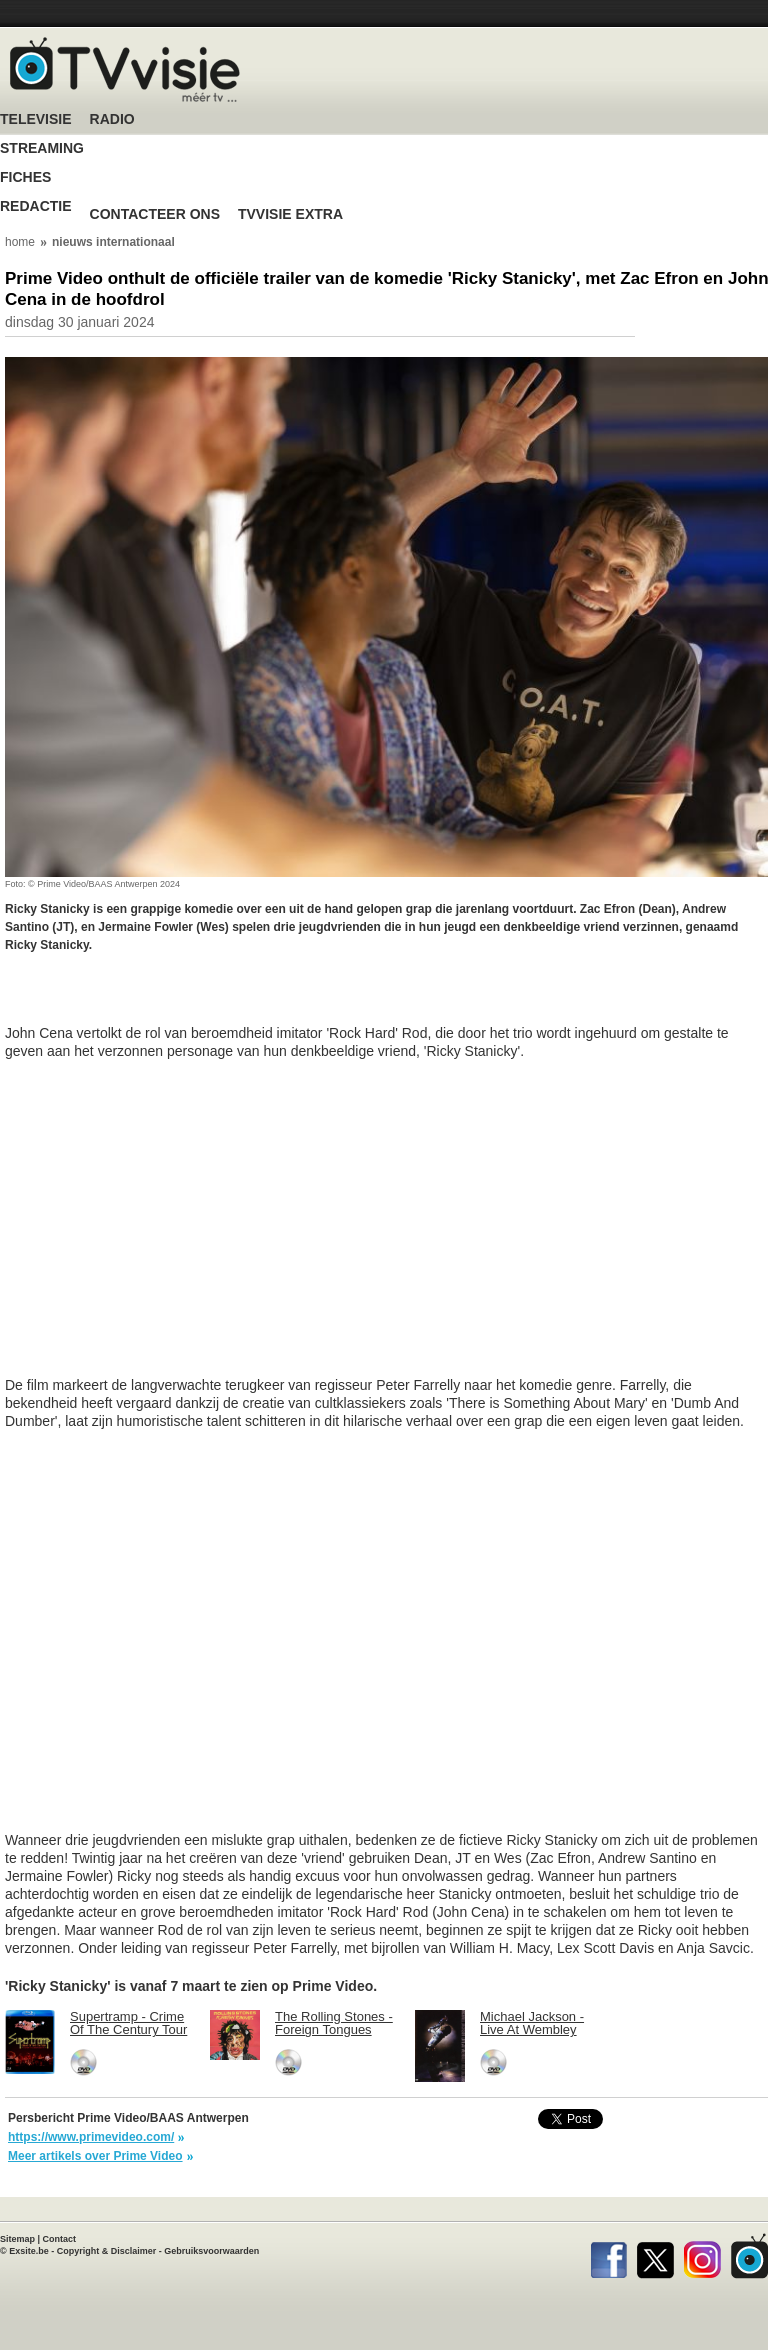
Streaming (42, 148)
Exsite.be (29, 2251)
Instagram (702, 2256)
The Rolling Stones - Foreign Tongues (334, 2023)
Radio (112, 119)
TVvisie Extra (290, 214)
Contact (60, 2239)
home (20, 242)
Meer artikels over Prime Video (95, 2156)
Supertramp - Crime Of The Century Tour (128, 2023)
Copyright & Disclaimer (107, 2251)
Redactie (36, 206)
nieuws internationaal (113, 242)
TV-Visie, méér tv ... (125, 69)
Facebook (608, 2256)
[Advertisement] (165, 999)
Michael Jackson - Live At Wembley (532, 2023)
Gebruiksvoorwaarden (211, 2251)
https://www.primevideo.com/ (91, 2137)
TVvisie (749, 2256)
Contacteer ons (155, 214)
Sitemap (17, 2239)
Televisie (36, 119)
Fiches (25, 177)
